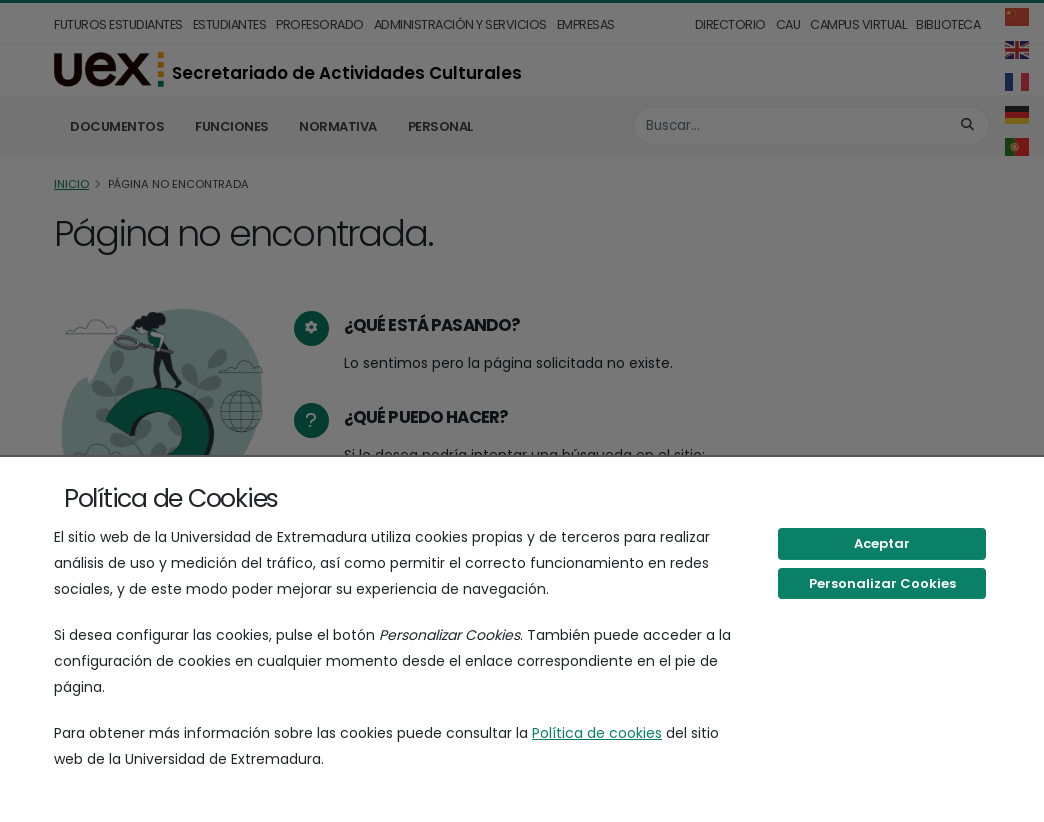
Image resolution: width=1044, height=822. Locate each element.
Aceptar (882, 543)
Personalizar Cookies (882, 583)
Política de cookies (597, 733)
